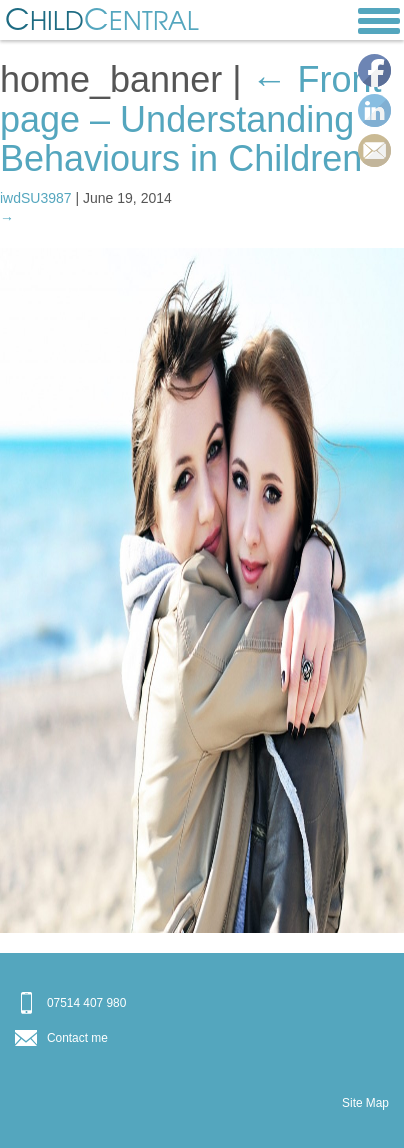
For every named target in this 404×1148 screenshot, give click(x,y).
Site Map (365, 1103)
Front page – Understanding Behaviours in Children (191, 119)
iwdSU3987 (36, 198)
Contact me (77, 1038)
